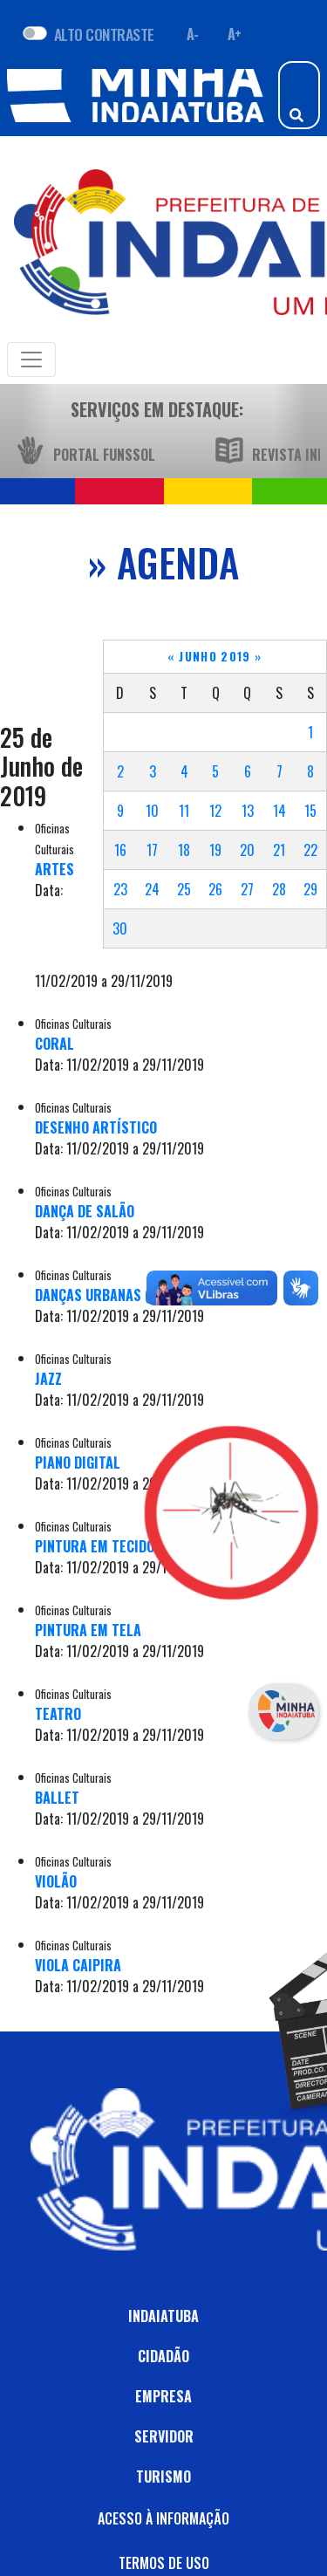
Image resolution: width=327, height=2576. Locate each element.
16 (120, 849)
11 (184, 810)
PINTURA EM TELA (88, 1630)
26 (215, 889)
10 (152, 810)
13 (248, 810)
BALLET (57, 1797)
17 (152, 849)
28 (279, 889)
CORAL (54, 1043)
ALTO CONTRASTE (104, 34)
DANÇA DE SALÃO (84, 1211)
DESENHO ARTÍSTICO (96, 1127)
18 (184, 849)
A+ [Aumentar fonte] (235, 34)
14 (279, 810)
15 (310, 810)
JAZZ (48, 1378)
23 (120, 889)
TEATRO (58, 1713)
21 (279, 849)
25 (184, 889)
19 (215, 849)
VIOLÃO (56, 1881)
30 (119, 928)
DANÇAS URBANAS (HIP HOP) (119, 1295)
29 (310, 889)
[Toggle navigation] (31, 359)
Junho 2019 (215, 656)
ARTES (54, 869)
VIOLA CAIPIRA (78, 1965)
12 (215, 810)
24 (152, 889)
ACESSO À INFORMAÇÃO (163, 2518)
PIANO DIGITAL (77, 1462)
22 (310, 849)
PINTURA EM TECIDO (94, 1546)
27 (247, 889)
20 (247, 849)
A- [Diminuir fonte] (193, 34)
